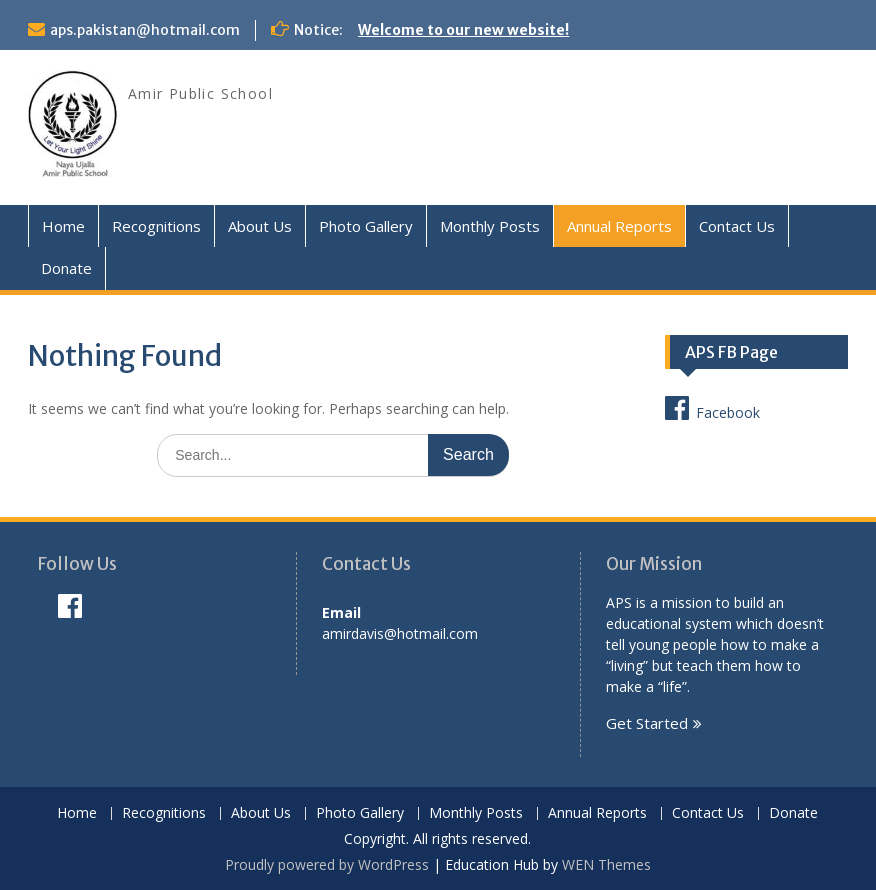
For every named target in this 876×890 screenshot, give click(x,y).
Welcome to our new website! (463, 30)
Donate (66, 268)
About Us (260, 226)
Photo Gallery (366, 226)
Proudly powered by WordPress (327, 864)
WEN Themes (606, 864)
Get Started (647, 723)
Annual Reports (619, 226)
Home (63, 226)
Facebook (712, 408)
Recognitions (156, 226)
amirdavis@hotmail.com (400, 633)
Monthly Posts (490, 226)
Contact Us (737, 226)
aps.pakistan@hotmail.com (145, 30)
